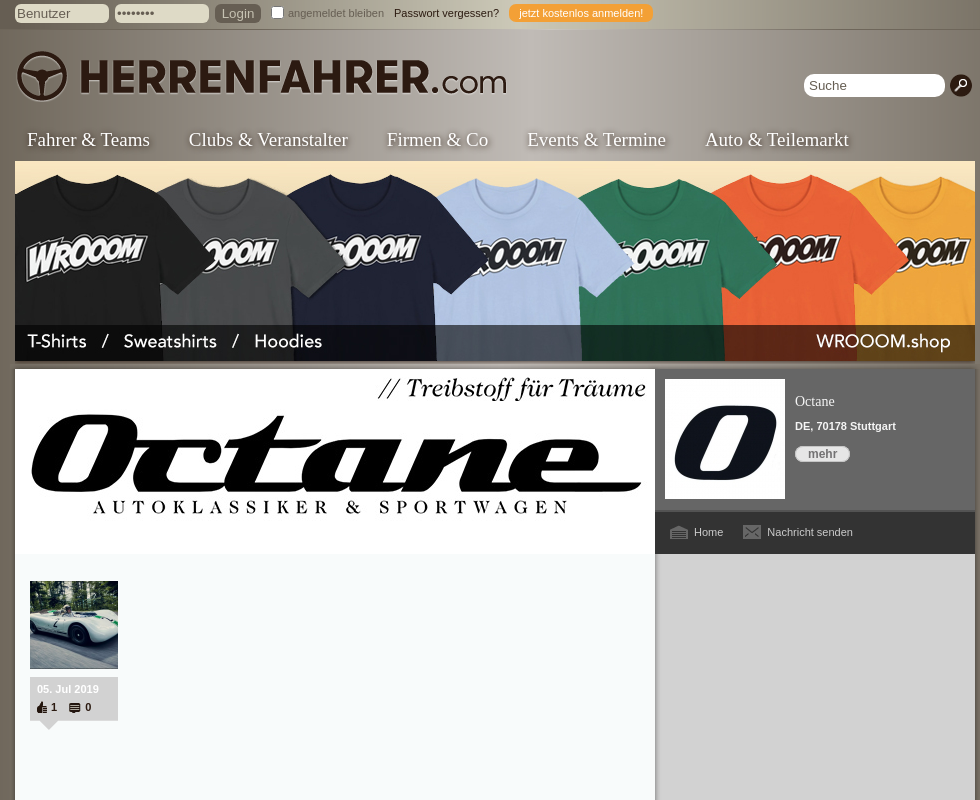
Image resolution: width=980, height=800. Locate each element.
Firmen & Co (437, 139)
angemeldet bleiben (336, 13)
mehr (822, 454)
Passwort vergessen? (446, 13)
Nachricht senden (810, 532)
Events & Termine (596, 139)
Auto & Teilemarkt (777, 139)
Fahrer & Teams (88, 139)
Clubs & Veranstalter (268, 139)
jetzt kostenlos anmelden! (581, 13)
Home (708, 532)
